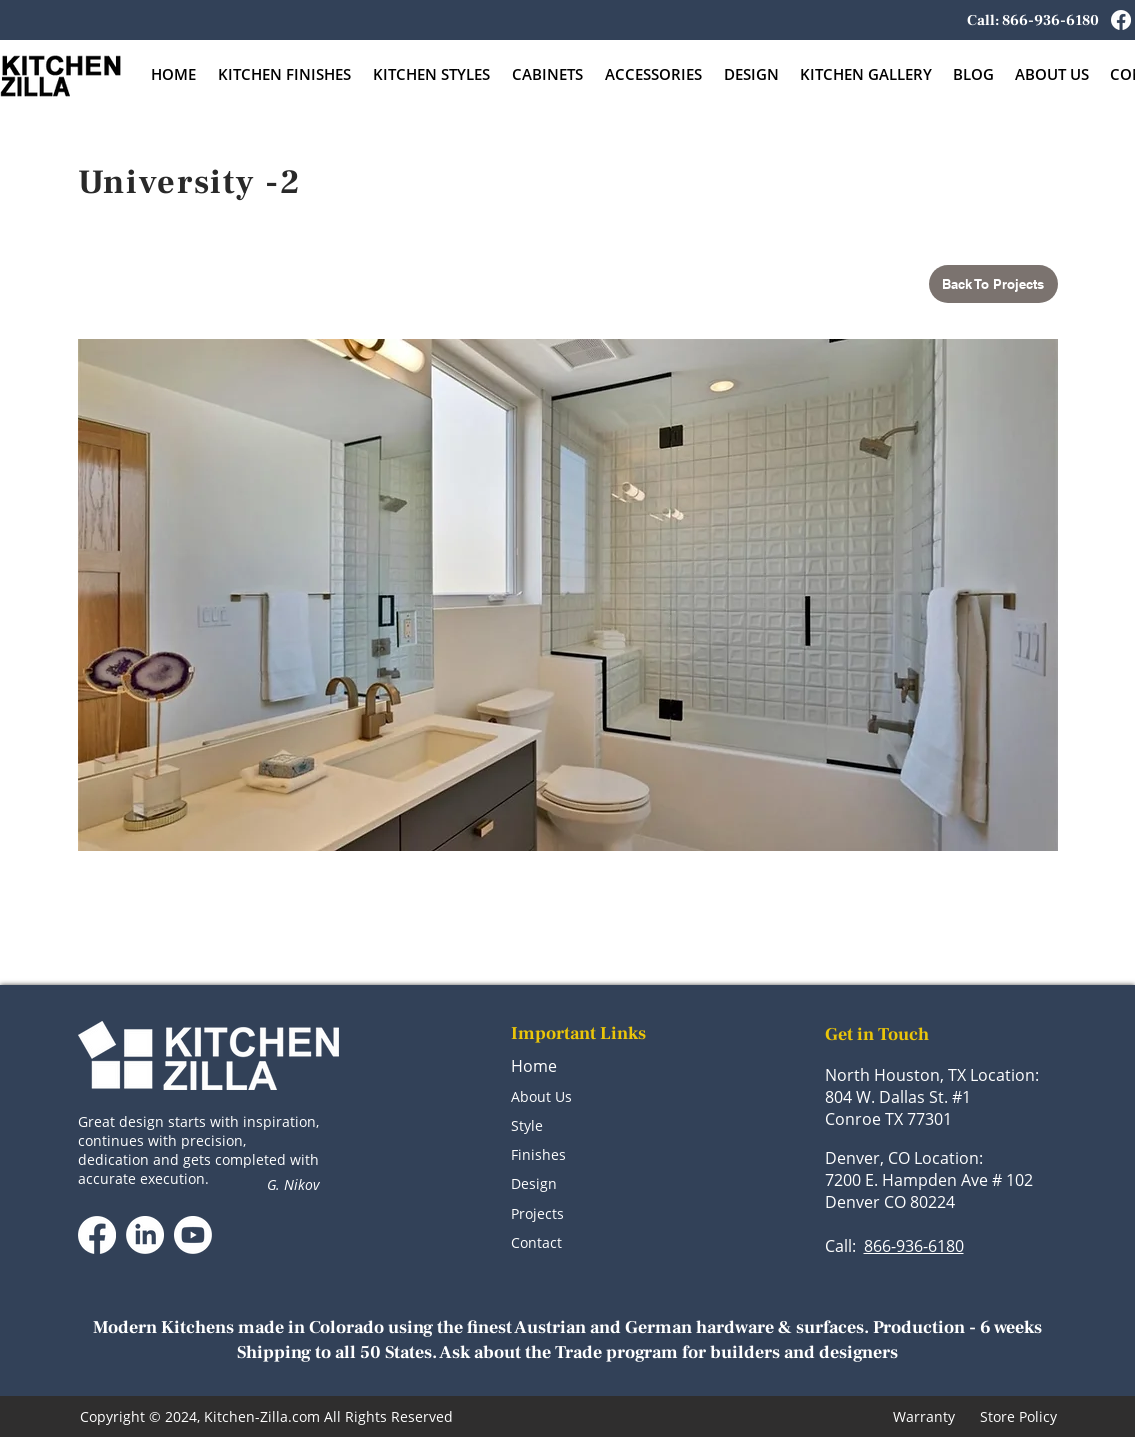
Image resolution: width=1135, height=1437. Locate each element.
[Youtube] (193, 1235)
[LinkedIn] (145, 1235)
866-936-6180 (914, 1246)
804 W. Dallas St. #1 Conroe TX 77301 (898, 1108)
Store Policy (1018, 1416)
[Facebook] (1121, 20)
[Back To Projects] (993, 284)
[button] (548, 74)
